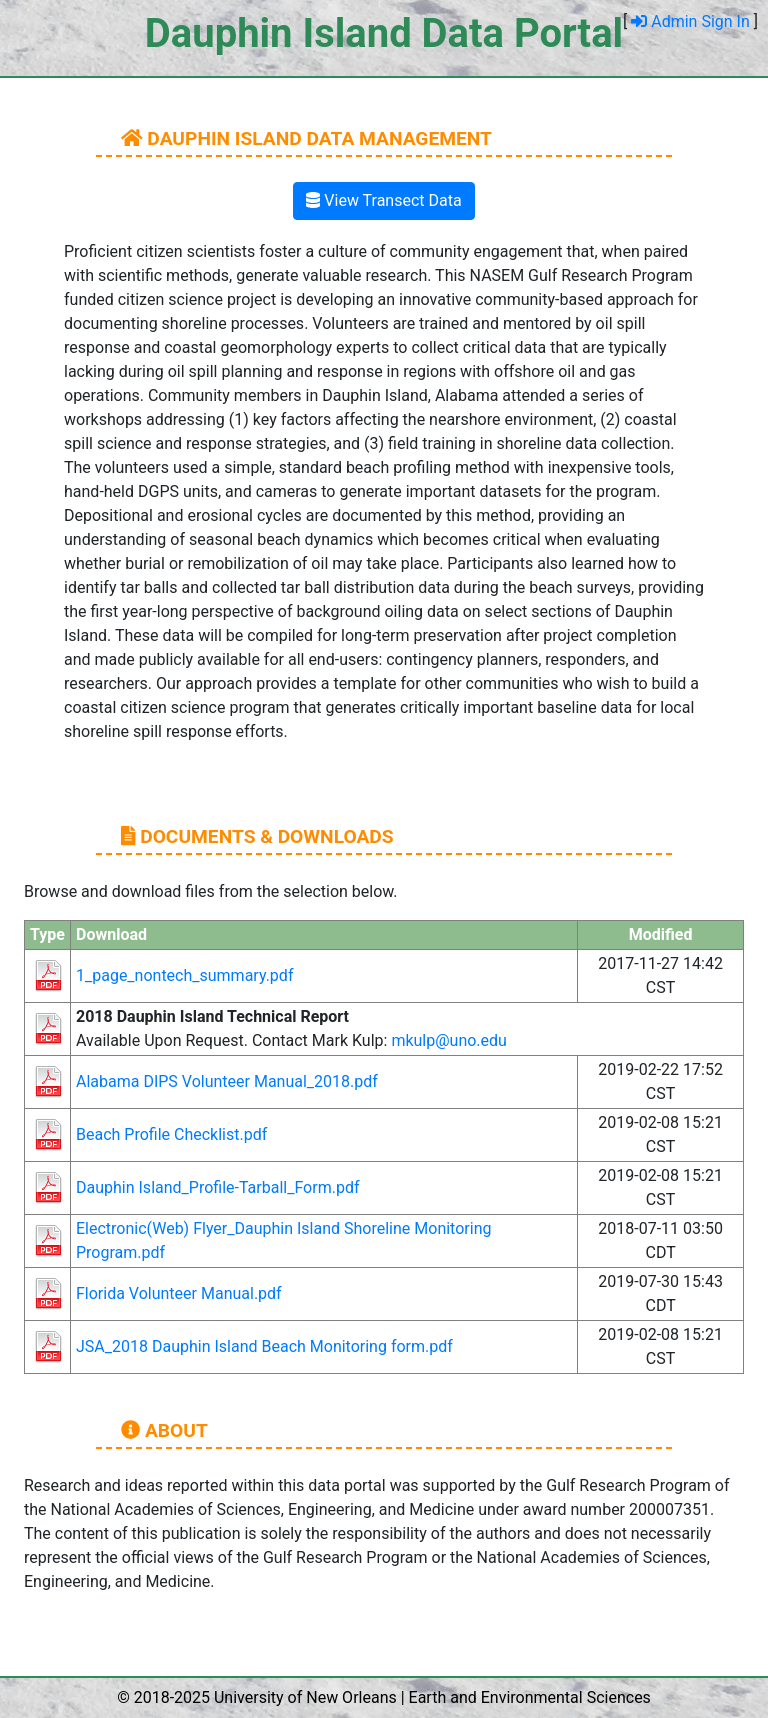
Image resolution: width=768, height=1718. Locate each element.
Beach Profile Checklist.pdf (171, 1134)
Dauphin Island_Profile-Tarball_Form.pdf (217, 1187)
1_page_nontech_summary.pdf (184, 975)
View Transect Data (383, 200)
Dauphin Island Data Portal (384, 33)
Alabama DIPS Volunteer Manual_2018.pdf (227, 1081)
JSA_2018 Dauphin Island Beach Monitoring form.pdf (264, 1346)
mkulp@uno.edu (449, 1040)
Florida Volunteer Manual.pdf (179, 1293)
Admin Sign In (692, 21)
